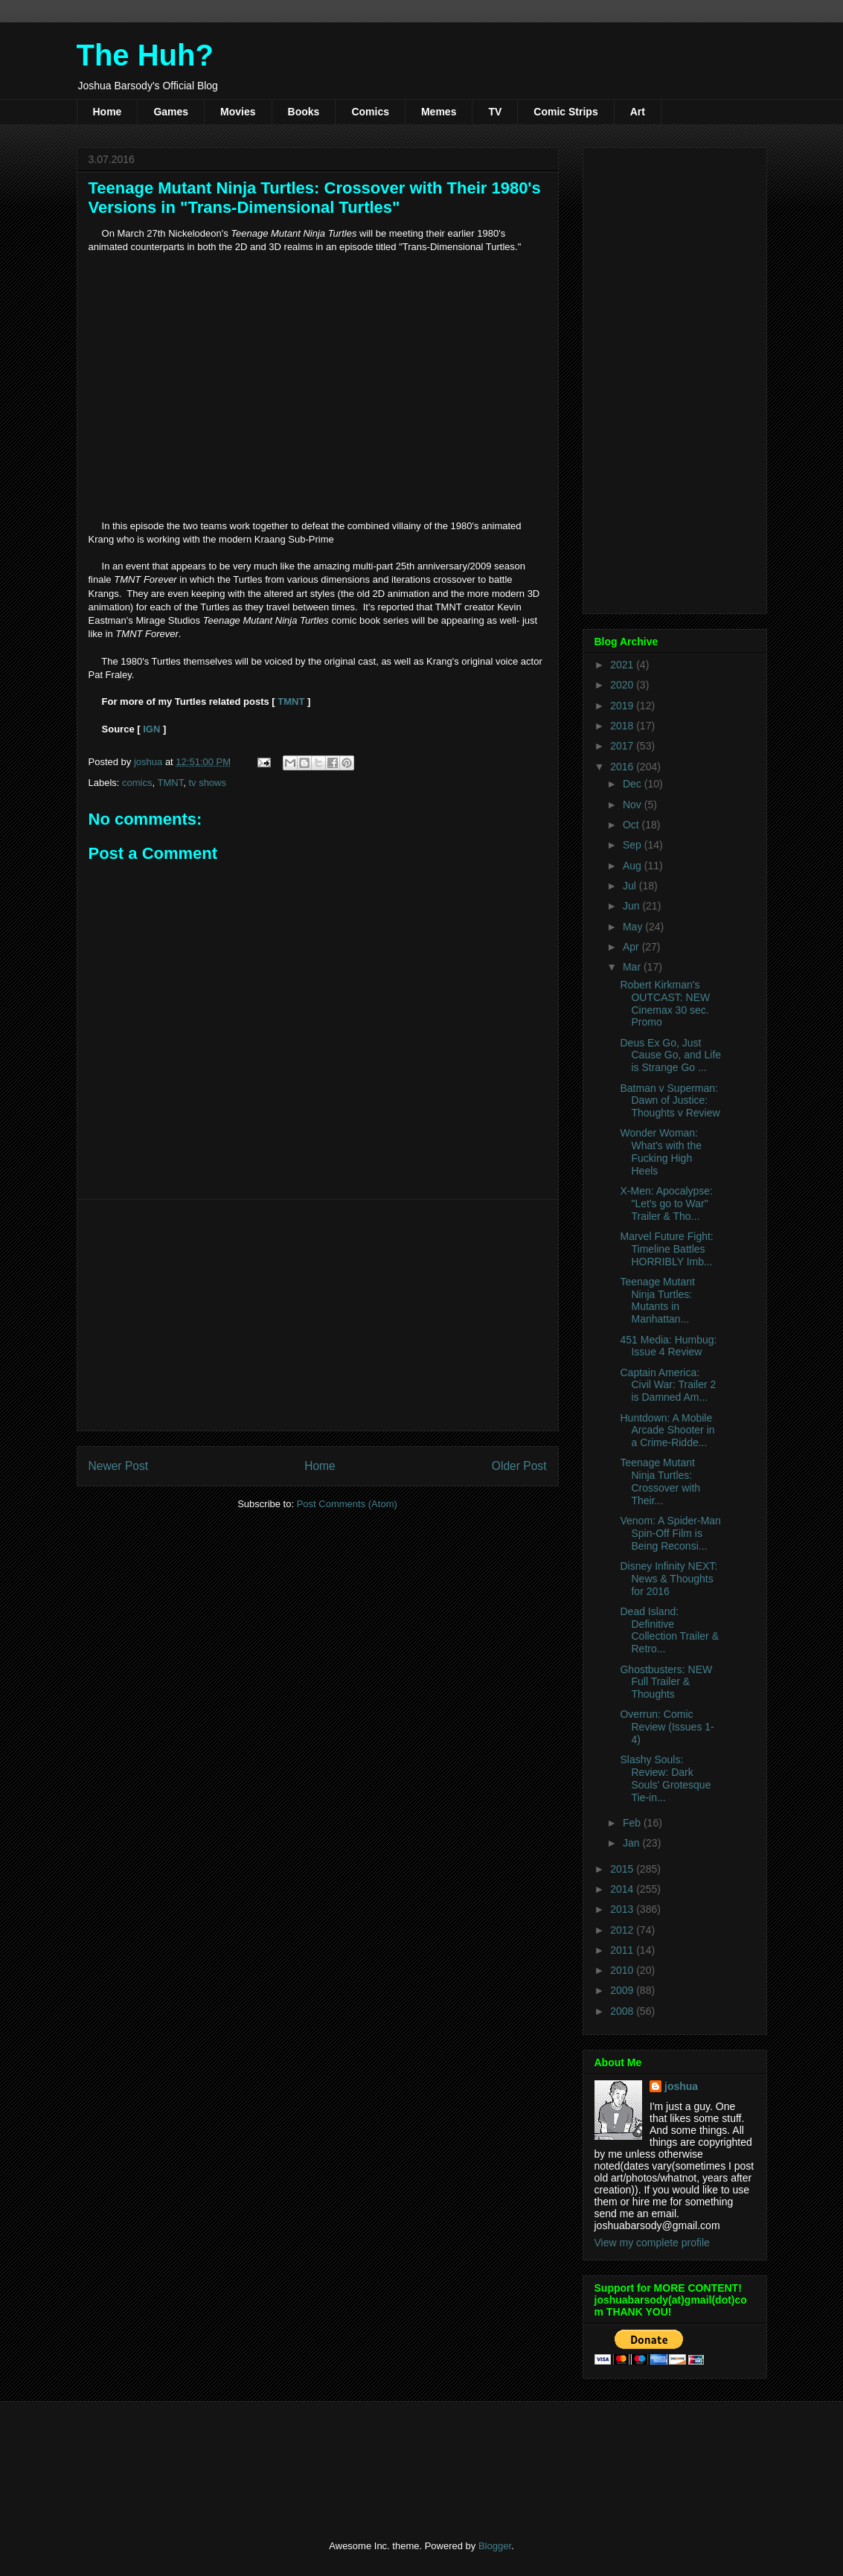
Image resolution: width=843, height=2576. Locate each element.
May (634, 927)
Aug (633, 866)
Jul (631, 886)
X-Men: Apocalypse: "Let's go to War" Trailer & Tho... (666, 1203)
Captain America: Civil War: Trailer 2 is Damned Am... (668, 1385)
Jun (632, 906)
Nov (633, 805)
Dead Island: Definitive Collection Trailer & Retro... (669, 1630)
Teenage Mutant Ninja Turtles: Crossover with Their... (660, 1481)
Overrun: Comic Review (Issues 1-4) (667, 1726)
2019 (623, 706)
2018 (623, 726)
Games (170, 112)
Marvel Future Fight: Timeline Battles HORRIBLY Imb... (666, 1249)
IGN (153, 729)
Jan (632, 1843)
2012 (623, 1930)
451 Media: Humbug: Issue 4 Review (668, 1346)
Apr (632, 947)
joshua (681, 2086)
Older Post (519, 1466)
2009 (623, 1990)
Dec (633, 784)
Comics (370, 112)
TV (494, 112)
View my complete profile (652, 2243)
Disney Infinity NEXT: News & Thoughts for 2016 (668, 1578)
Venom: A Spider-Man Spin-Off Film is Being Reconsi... (670, 1533)
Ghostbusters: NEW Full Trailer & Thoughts (666, 1682)
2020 (623, 685)
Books (304, 112)
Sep (633, 845)
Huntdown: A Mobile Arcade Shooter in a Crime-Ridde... (667, 1430)
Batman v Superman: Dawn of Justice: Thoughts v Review (669, 1100)
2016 (623, 767)
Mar (633, 967)
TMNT (291, 701)
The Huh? (145, 55)
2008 (623, 2011)
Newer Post (119, 1466)
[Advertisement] (318, 1315)
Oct (632, 825)
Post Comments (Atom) (347, 1503)
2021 (623, 665)
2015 (623, 1869)
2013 (623, 1909)
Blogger (494, 2545)
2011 (623, 1950)
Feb (633, 1823)
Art (637, 112)
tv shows (207, 782)
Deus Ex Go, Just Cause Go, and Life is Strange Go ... (670, 1055)
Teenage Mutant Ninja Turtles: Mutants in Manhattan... (657, 1300)
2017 (623, 746)
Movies (237, 112)
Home (107, 112)
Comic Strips (565, 112)
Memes (438, 112)
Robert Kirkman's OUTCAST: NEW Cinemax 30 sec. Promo (665, 1003)
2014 (623, 1889)
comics (137, 782)
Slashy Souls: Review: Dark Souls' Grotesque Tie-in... (665, 1778)
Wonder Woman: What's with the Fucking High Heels (661, 1151)
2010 (623, 1970)
